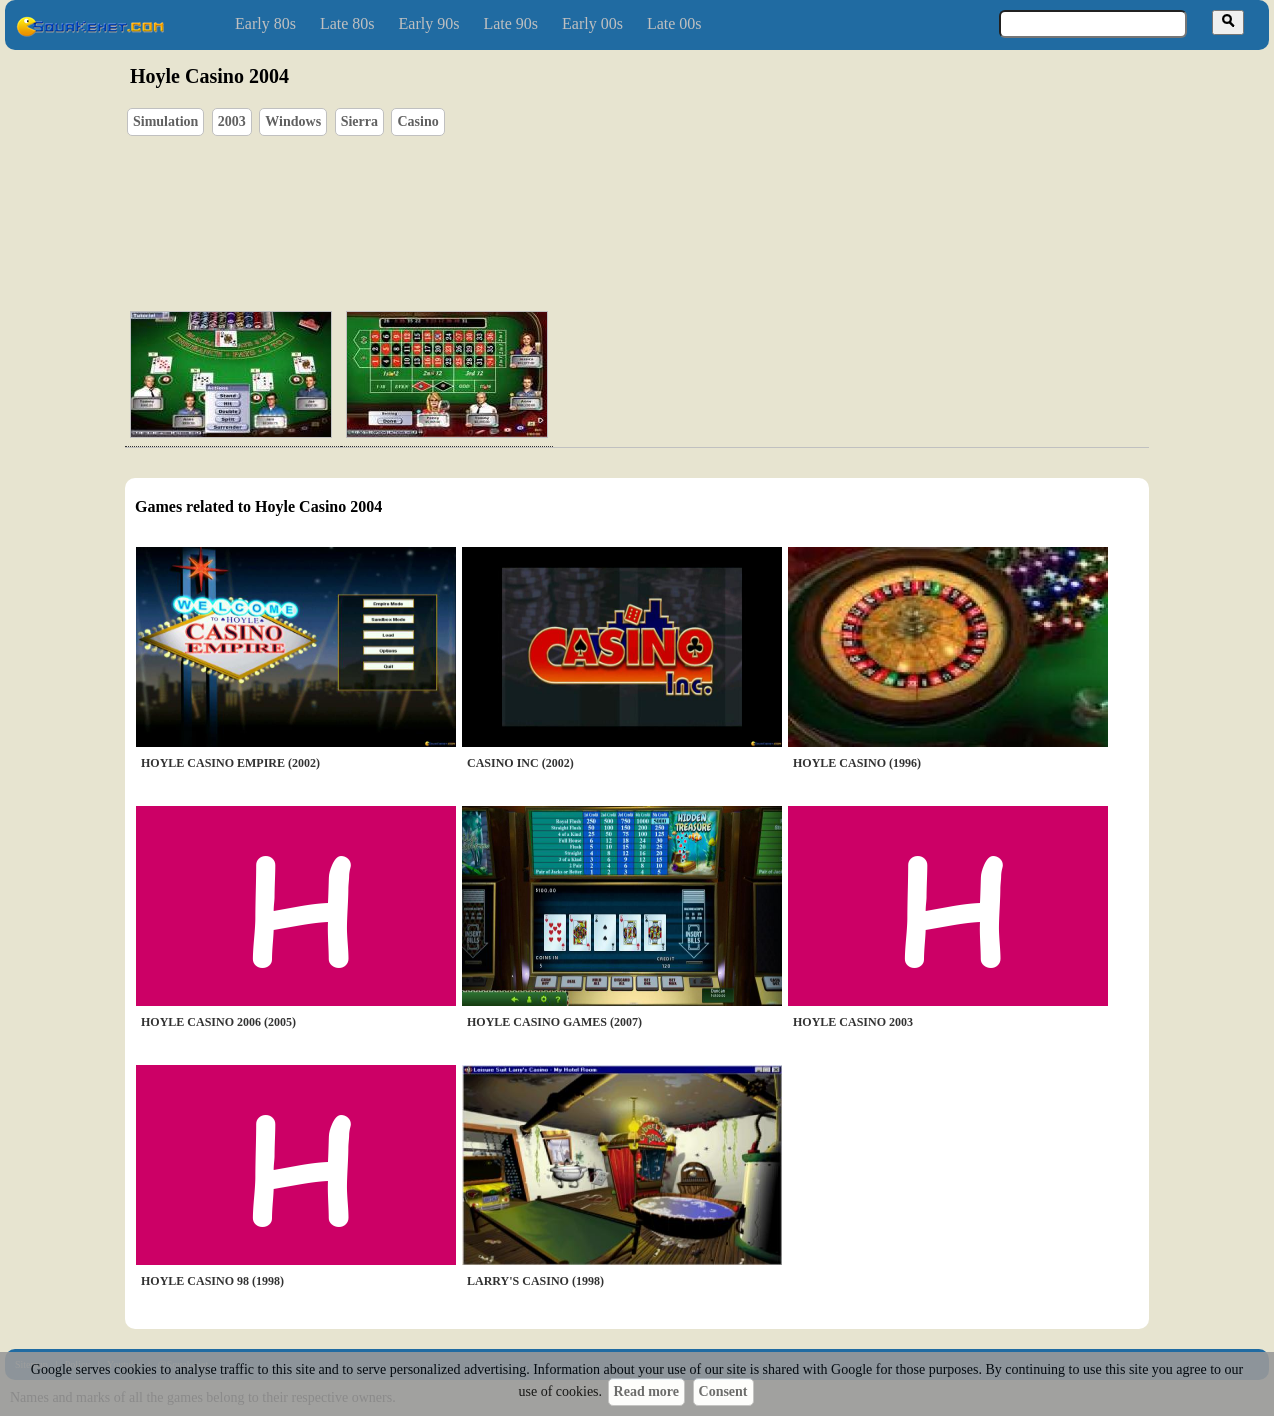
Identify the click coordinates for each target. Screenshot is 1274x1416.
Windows (293, 121)
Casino (417, 121)
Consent (723, 1391)
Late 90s (510, 23)
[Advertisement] (694, 201)
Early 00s (592, 23)
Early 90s (429, 23)
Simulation (165, 121)
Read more (646, 1391)
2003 (232, 121)
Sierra (359, 121)
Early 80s (265, 23)
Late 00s (674, 23)
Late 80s (347, 23)
